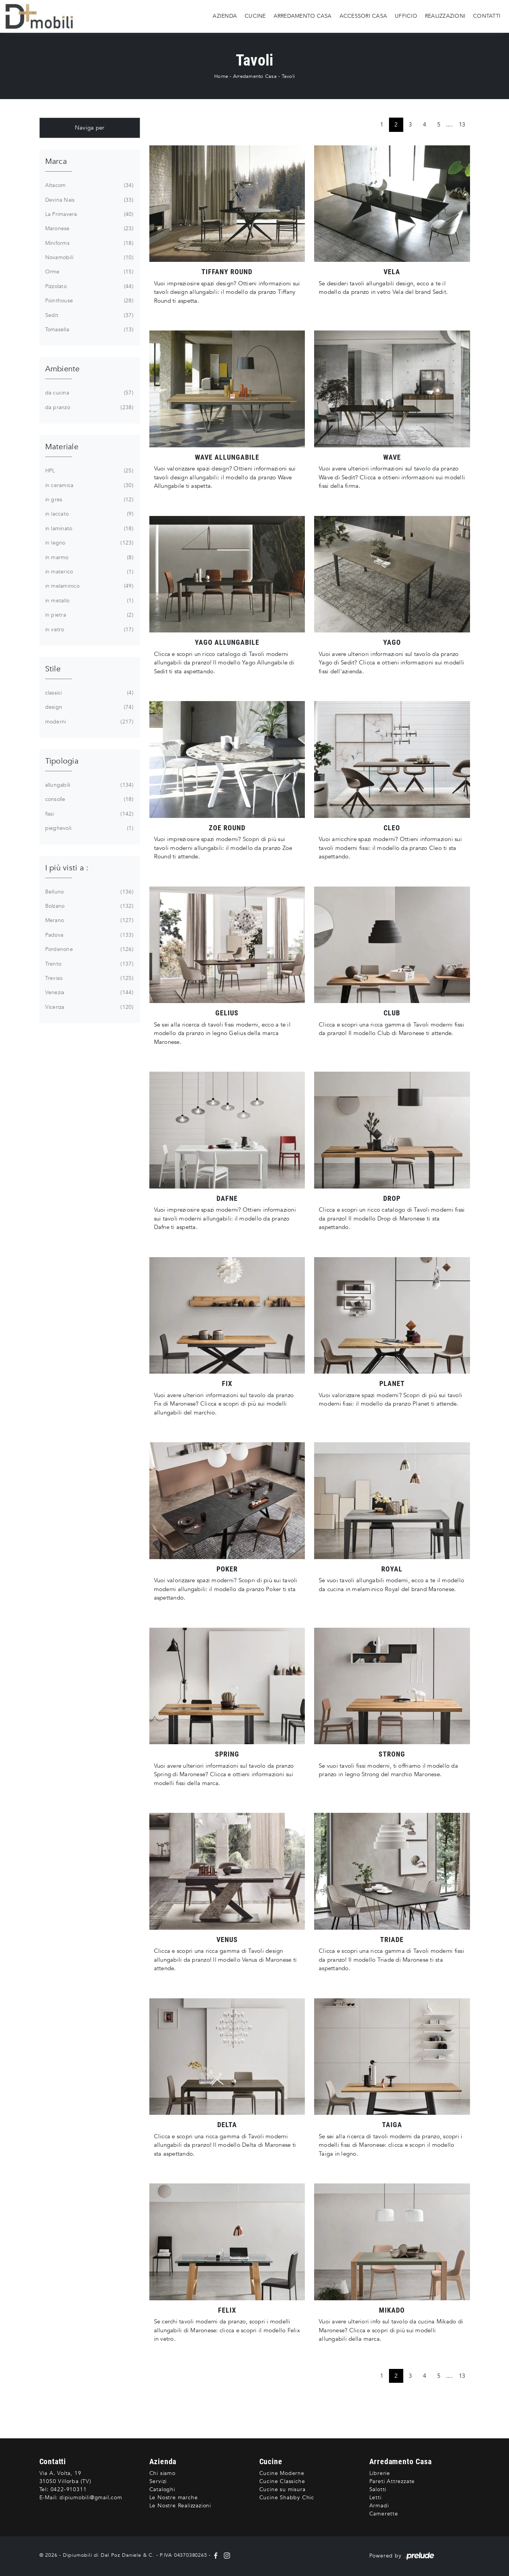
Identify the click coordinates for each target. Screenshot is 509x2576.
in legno (88, 543)
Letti (375, 2497)
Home (221, 76)
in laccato (88, 514)
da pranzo (88, 407)
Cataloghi (162, 2489)
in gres (88, 500)
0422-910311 (69, 2489)
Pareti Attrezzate (392, 2481)
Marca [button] (56, 161)
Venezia (88, 992)
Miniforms (88, 243)
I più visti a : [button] (67, 868)
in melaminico (88, 586)
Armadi (379, 2505)
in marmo (88, 557)
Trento (88, 964)
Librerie (379, 2473)
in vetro (88, 629)
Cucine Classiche (282, 2481)
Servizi (158, 2481)
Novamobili (88, 257)
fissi (88, 814)
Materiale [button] (61, 447)
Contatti (487, 16)
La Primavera (88, 214)
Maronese (88, 228)
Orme (88, 272)
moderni (88, 722)
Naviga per (90, 127)
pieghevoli (88, 828)
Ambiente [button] (62, 369)
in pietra (88, 615)
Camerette (383, 2513)
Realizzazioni (445, 16)
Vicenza (88, 1007)
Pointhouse (88, 301)
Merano (88, 920)
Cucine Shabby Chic (286, 2497)
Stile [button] (53, 669)
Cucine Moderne (281, 2473)
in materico (88, 572)
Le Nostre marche (173, 2497)
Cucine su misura (282, 2489)
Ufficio (406, 16)
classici (88, 693)
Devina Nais (88, 200)
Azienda (225, 16)
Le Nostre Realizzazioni (180, 2505)
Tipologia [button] (61, 761)
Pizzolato (88, 286)
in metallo (88, 601)
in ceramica (88, 485)
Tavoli (288, 76)
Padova (88, 935)
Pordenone (88, 949)
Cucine (255, 16)
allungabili (88, 785)
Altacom (88, 185)
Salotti (378, 2489)
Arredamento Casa (303, 16)
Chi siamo (162, 2473)
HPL (88, 471)
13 (462, 124)
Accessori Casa (363, 16)
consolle (88, 799)
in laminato (88, 528)
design (88, 707)
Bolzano (88, 906)
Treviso (88, 978)
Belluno (88, 892)
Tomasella (88, 329)
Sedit (88, 315)
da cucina (88, 393)
